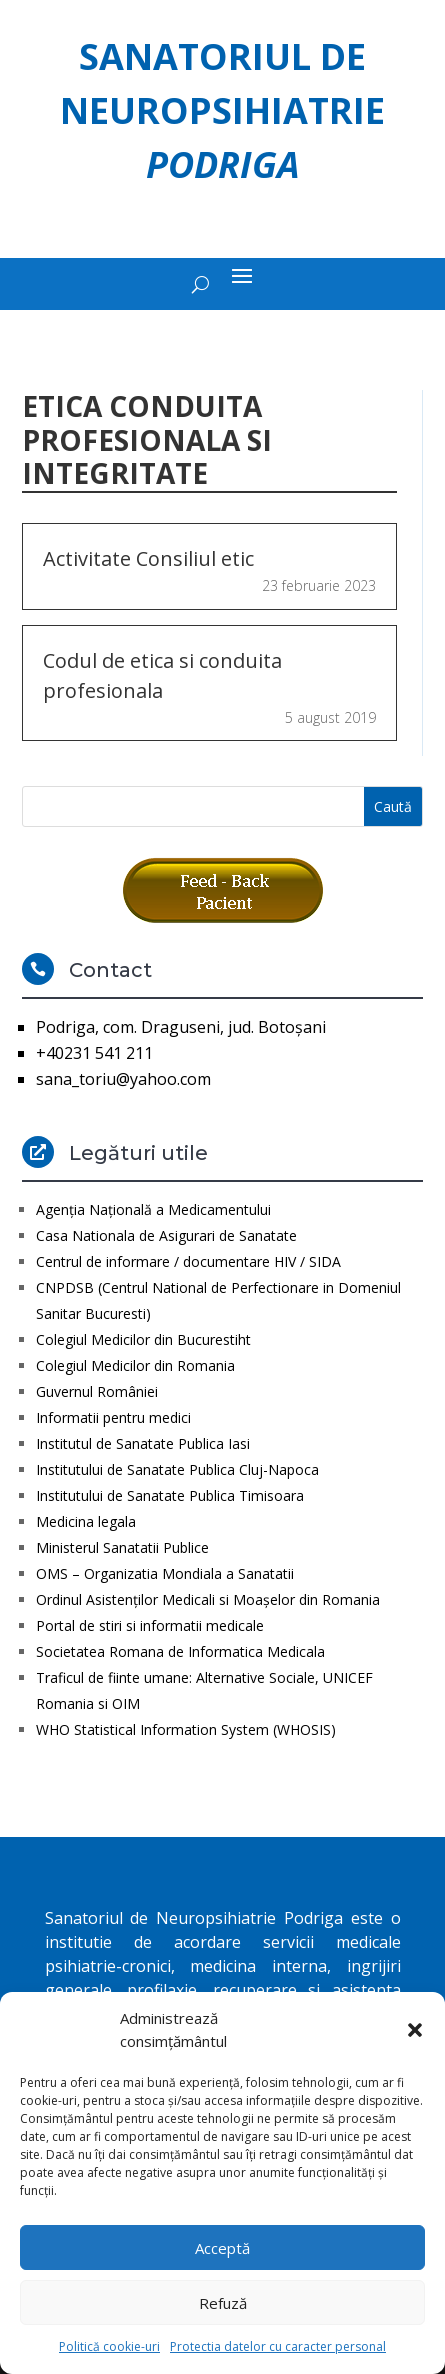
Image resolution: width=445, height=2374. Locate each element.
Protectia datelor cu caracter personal (278, 2346)
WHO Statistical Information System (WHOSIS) (186, 1729)
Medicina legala (86, 1521)
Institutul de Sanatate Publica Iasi (143, 1443)
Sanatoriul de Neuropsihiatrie (222, 110)
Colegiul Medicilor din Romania (135, 1365)
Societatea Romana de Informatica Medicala (180, 1651)
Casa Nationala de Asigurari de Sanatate (166, 1235)
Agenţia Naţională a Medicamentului (153, 1209)
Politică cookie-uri (109, 2346)
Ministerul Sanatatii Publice (122, 1547)
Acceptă (222, 2248)
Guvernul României (97, 1391)
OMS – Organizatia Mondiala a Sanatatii (165, 1573)
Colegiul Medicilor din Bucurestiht (143, 1339)
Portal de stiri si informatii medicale (150, 1625)
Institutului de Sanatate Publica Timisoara (170, 1495)
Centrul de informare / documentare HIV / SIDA (188, 1261)
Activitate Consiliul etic (148, 558)
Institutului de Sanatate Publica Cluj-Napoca (177, 1469)
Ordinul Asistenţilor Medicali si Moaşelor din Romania (208, 1599)
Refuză (223, 2303)
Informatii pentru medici (113, 1417)
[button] (415, 2030)
